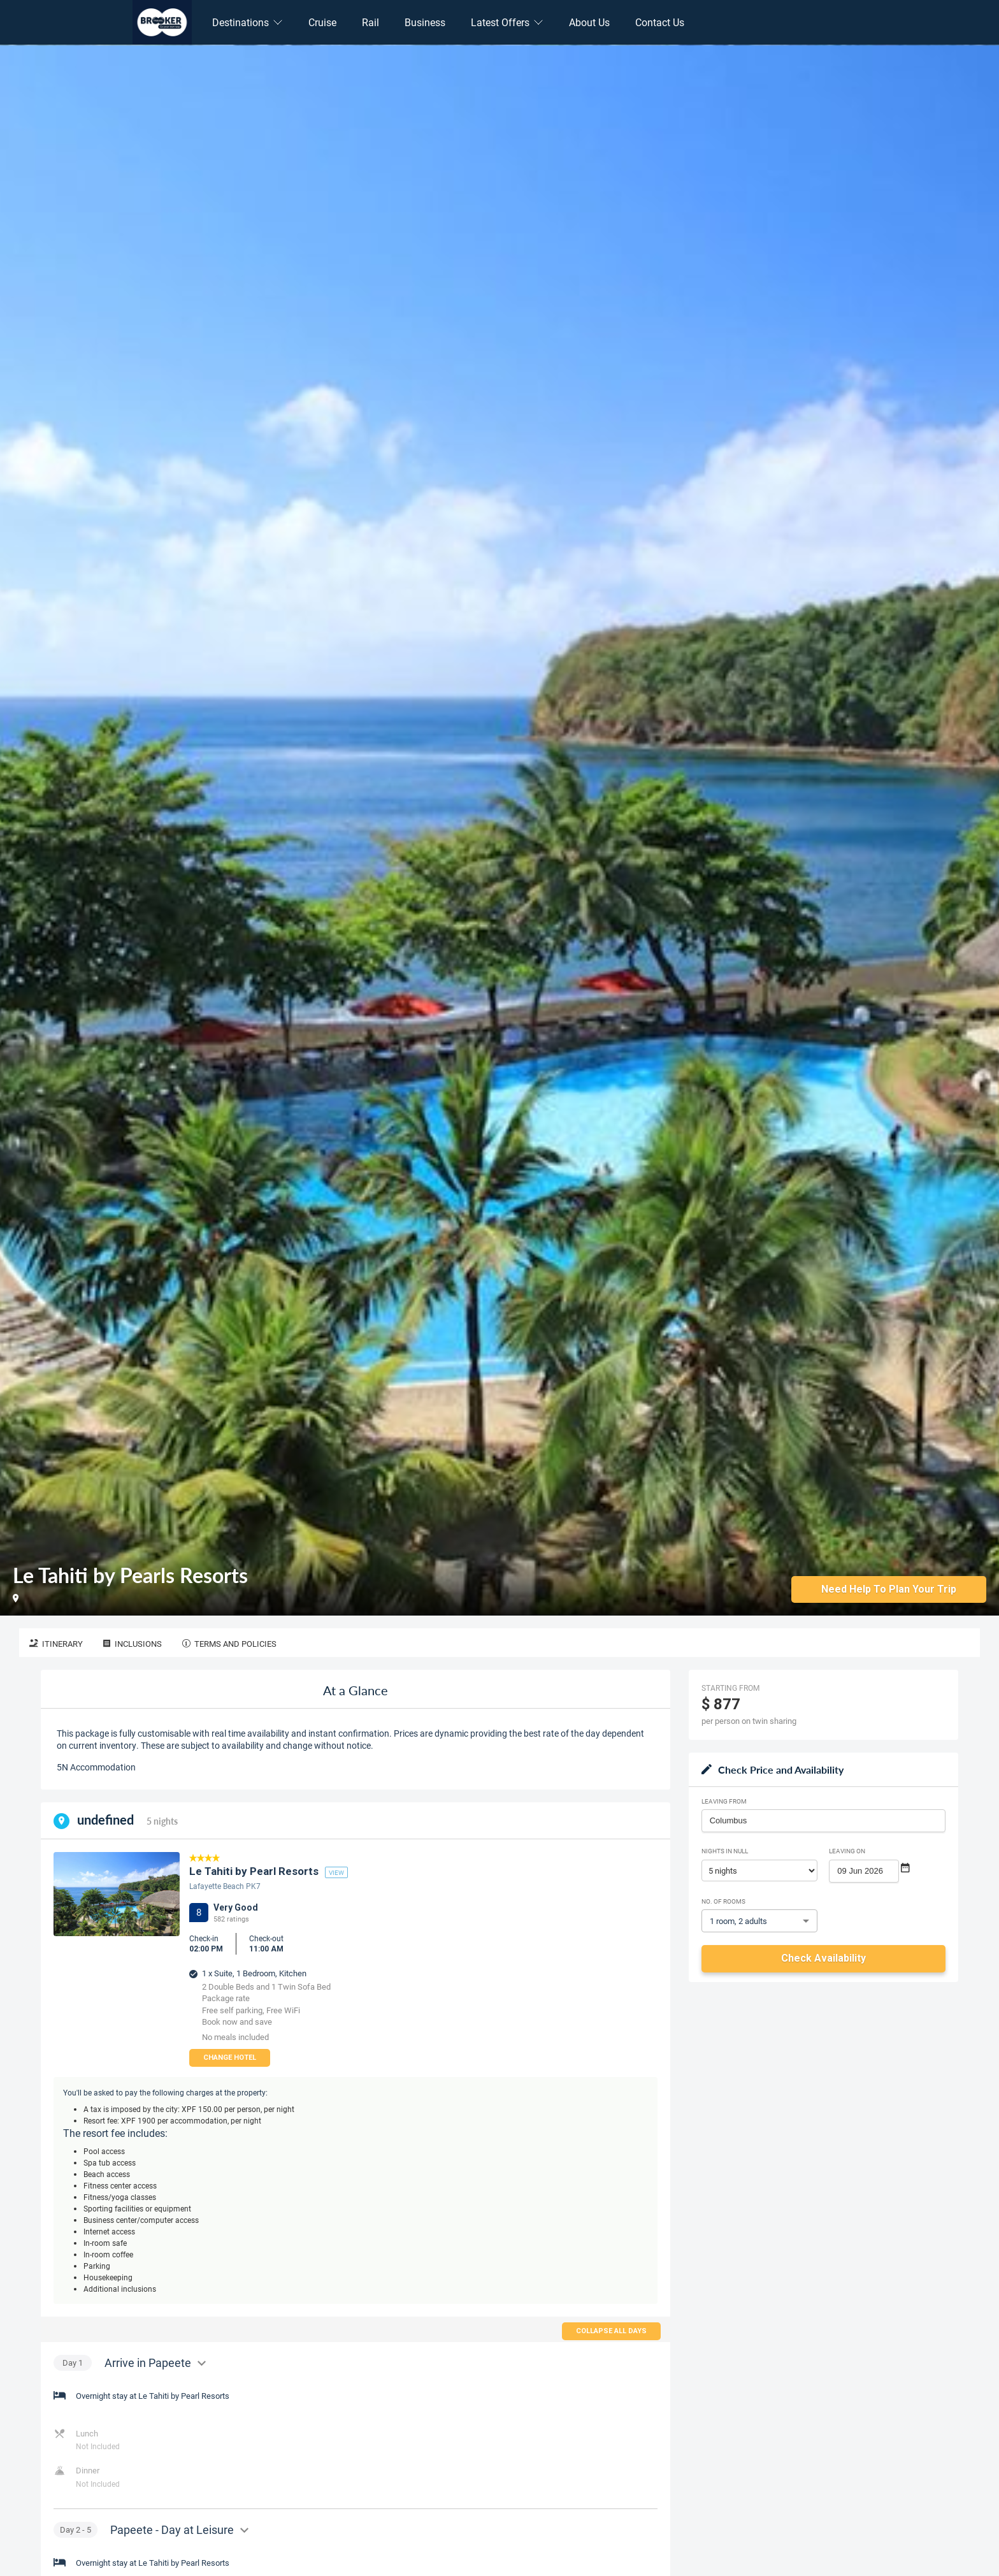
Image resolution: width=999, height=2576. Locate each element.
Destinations (247, 22)
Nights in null (724, 1850)
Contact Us (659, 22)
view (336, 1872)
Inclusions (132, 1643)
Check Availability (823, 1958)
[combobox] (823, 1820)
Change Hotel (229, 2057)
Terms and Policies (229, 1643)
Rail (370, 22)
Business (425, 22)
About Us (589, 22)
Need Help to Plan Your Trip (888, 1588)
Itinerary (56, 1643)
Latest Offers (507, 22)
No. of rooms (723, 1901)
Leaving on (847, 1850)
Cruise (322, 22)
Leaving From (724, 1801)
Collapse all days (611, 2331)
